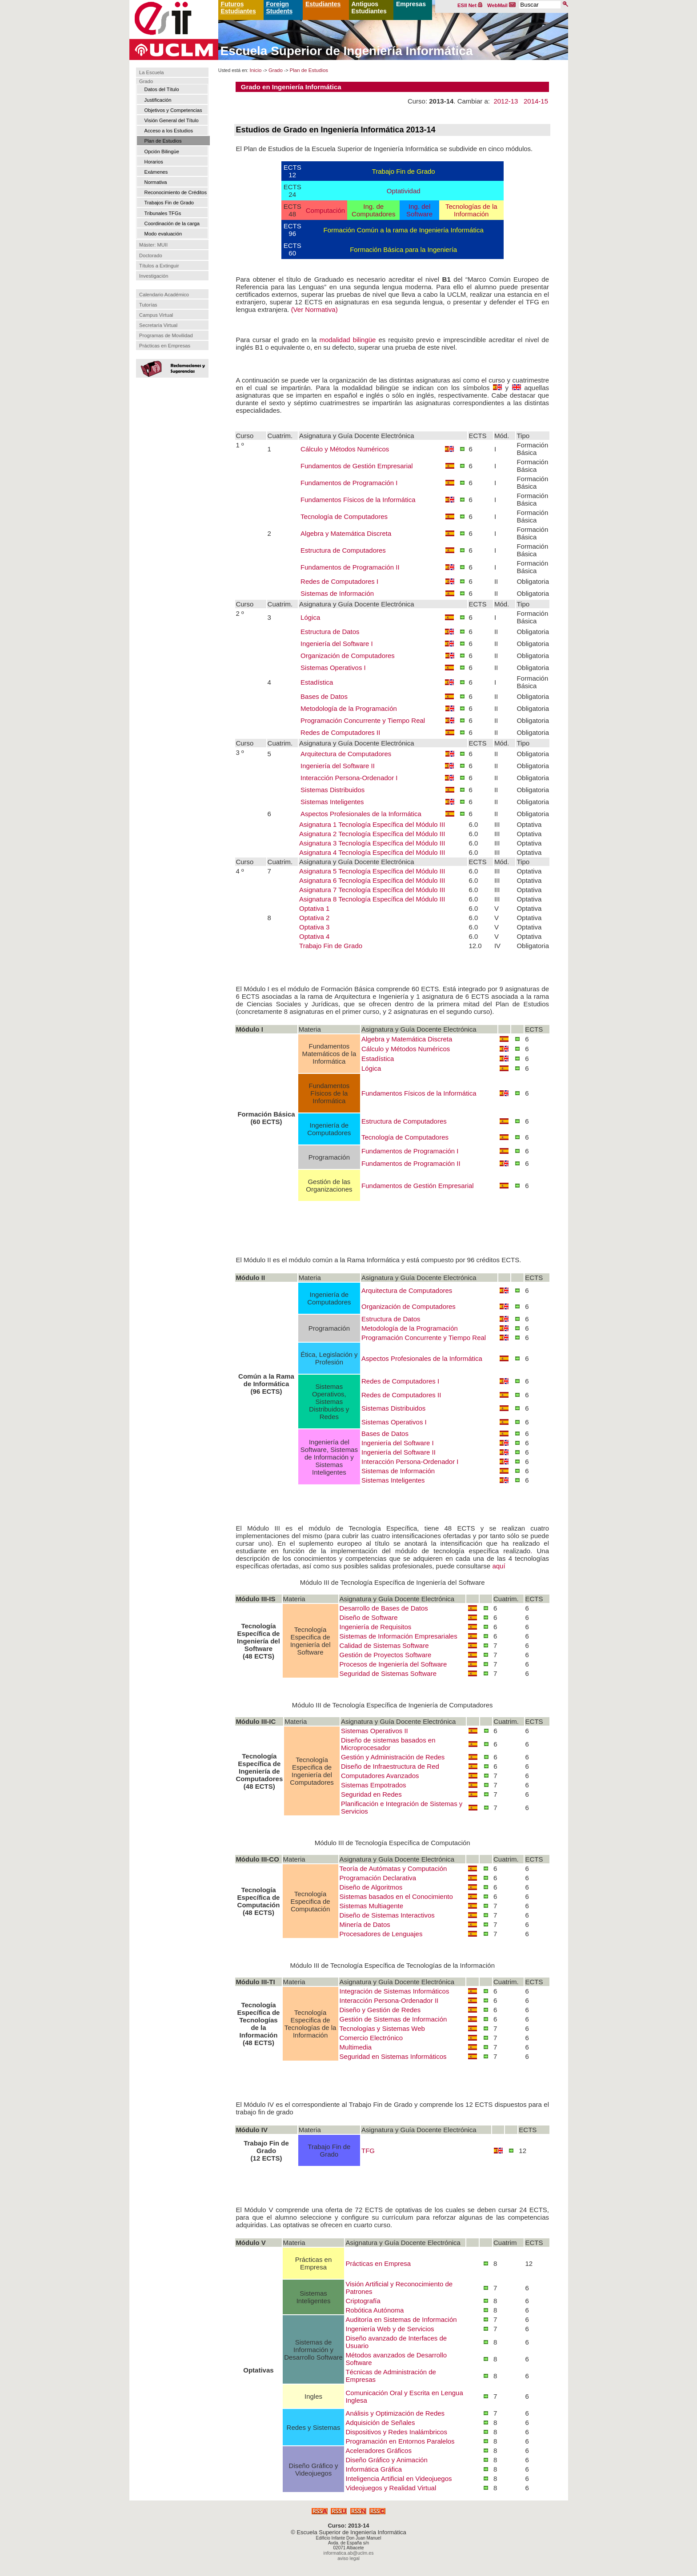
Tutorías (148, 304)
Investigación (153, 276)
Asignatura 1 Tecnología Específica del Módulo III (372, 824)
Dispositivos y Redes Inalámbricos (396, 2432)
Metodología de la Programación (348, 708)
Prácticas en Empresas (164, 345)
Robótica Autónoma (374, 2310)
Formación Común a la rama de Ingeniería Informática (404, 230)
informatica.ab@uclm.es (349, 2553)
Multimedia (356, 2047)
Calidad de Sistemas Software (384, 1645)
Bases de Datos (324, 696)
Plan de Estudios (163, 141)
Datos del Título (161, 89)
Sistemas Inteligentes (332, 801)
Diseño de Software (369, 1617)
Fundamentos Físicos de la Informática (357, 499)
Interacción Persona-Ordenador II (389, 2000)
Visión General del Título (171, 120)
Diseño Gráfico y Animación (386, 2460)
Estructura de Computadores (343, 550)
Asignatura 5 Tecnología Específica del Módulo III (372, 871)
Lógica (310, 617)
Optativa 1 (314, 908)
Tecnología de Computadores (344, 516)
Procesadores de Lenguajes (381, 1934)
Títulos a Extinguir (159, 265)
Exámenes (156, 172)
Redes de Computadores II (340, 732)
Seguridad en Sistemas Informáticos (393, 2056)
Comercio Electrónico (371, 2038)
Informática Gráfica (373, 2469)
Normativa (155, 182)
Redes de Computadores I (339, 581)
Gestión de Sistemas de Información (393, 2019)
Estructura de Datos (330, 631)
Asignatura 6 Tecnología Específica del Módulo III (372, 880)
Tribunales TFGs (162, 213)
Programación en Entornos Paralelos (399, 2441)
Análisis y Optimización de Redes (395, 2413)
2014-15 (536, 101)
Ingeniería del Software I (336, 643)
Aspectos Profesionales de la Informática (360, 813)
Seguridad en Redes (371, 1794)
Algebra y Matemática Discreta (345, 533)
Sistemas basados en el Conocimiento (396, 1896)
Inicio (255, 70)
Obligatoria (533, 581)
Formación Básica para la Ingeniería (403, 249)
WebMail (501, 5)
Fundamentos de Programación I (348, 482)
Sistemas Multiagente (371, 1906)
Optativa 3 (314, 927)
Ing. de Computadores (373, 210)
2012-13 (505, 101)
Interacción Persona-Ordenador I (348, 778)
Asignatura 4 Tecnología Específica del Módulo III (372, 852)
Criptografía (362, 2301)
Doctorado (150, 255)
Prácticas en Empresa (378, 2263)
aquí (498, 1566)
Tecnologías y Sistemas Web (382, 2028)
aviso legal (348, 2558)
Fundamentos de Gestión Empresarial (356, 466)
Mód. (501, 435)
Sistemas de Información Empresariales (398, 1636)
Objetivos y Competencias (173, 110)
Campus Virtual (156, 315)
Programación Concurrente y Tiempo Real (362, 720)
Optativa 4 (314, 936)
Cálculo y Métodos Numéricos (344, 449)
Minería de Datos (365, 1924)
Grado (146, 81)
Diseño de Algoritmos (371, 1887)
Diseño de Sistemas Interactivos (387, 1915)
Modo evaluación (163, 233)
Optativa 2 (314, 917)
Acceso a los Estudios (168, 130)
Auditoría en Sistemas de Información (401, 2319)
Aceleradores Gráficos (378, 2450)
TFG (368, 2150)
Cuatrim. (280, 435)
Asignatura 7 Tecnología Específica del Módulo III (372, 889)
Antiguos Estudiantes (369, 7)
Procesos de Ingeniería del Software (393, 1664)
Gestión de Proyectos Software (386, 1655)
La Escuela (151, 72)
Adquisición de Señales (380, 2422)
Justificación (158, 100)
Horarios (153, 161)
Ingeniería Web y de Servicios (389, 2329)
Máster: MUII (153, 245)
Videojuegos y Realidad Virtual (390, 2488)
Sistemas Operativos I (333, 667)
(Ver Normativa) (314, 309)
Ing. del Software (419, 210)
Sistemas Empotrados (373, 1785)
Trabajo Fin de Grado (403, 171)
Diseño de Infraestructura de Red (390, 1766)
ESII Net (469, 5)
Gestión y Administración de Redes (393, 1757)
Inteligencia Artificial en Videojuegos (398, 2478)
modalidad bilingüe (347, 339)
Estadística (316, 682)
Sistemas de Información (337, 593)
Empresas (411, 4)
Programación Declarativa (378, 1878)
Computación (325, 210)
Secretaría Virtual (158, 325)
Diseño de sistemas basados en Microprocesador (388, 1743)
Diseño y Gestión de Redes (380, 2010)
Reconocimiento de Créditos (175, 192)
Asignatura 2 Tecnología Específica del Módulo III (372, 833)
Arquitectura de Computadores (345, 754)
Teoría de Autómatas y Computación (393, 1868)
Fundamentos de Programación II (350, 567)
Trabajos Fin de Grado (169, 202)
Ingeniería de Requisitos (376, 1627)
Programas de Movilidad (166, 335)
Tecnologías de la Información (471, 210)
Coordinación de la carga (172, 223)
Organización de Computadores (347, 655)
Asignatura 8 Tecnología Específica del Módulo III (372, 899)
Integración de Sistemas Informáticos (394, 1991)
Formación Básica (532, 448)
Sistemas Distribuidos (332, 790)
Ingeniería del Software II (337, 766)
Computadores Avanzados (380, 1775)
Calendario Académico (164, 294)
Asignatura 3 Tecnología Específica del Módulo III (372, 843)
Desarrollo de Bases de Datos (384, 1608)
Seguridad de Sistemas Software (388, 1673)
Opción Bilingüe (161, 151)
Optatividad (404, 191)
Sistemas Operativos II (374, 1731)
